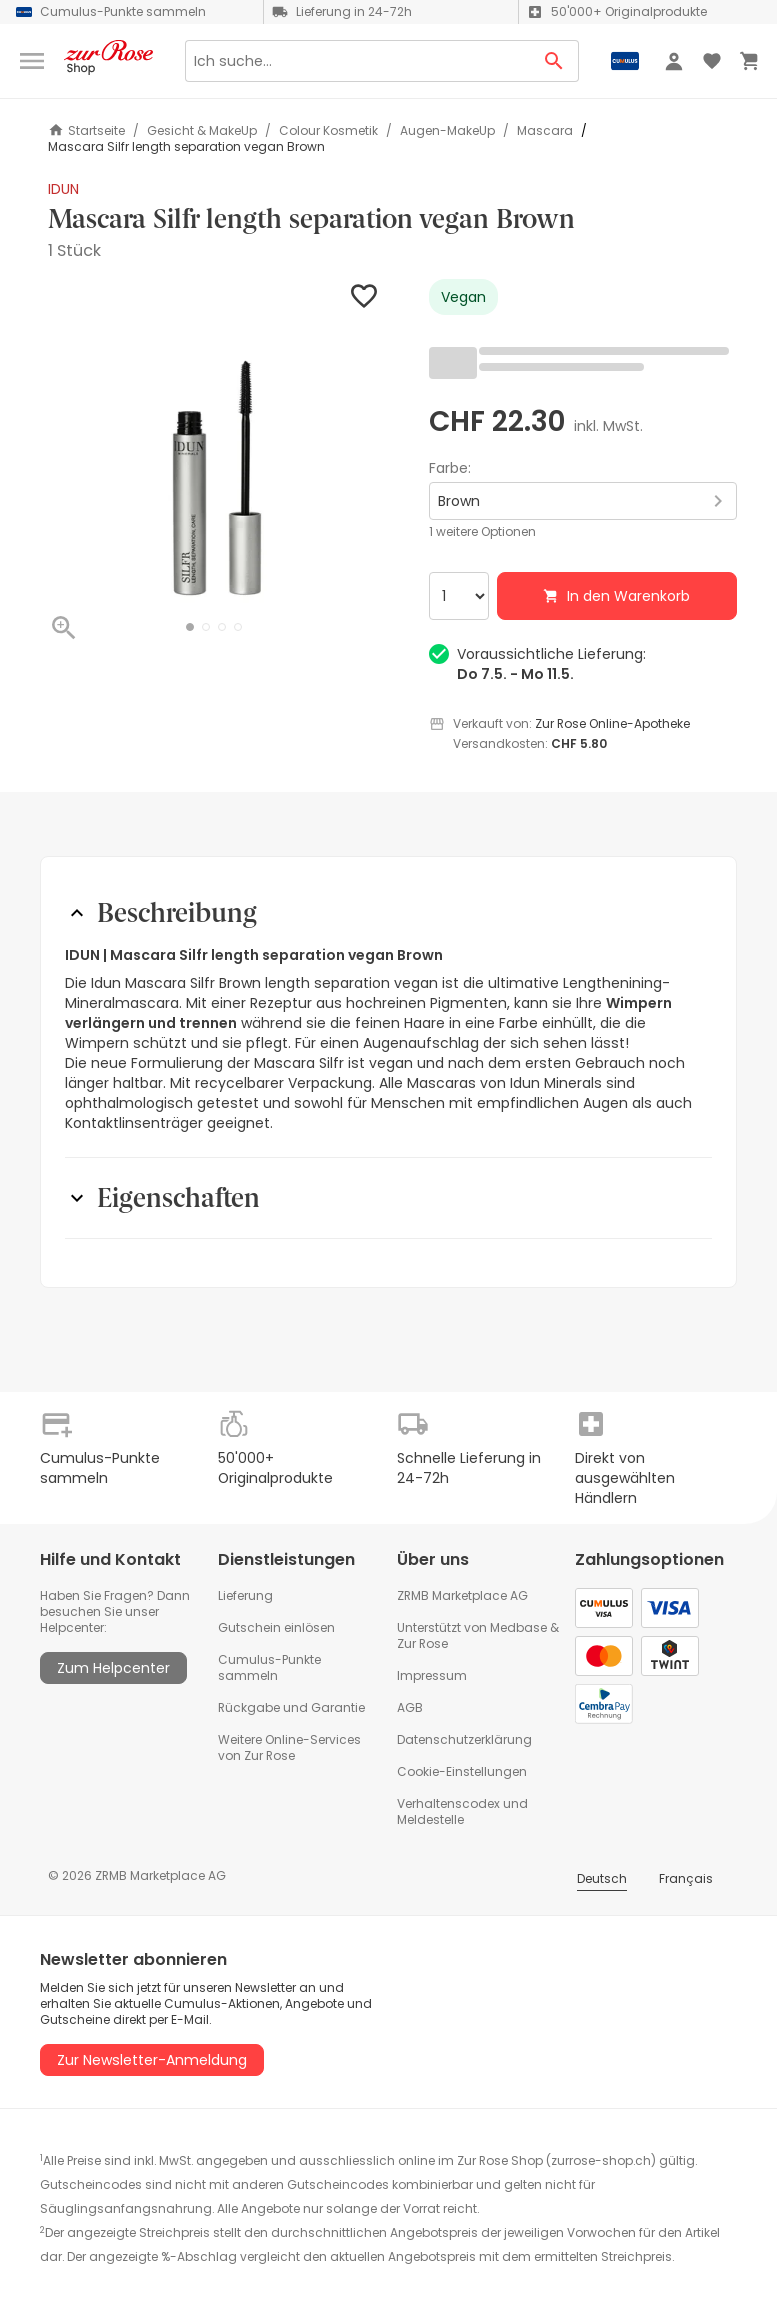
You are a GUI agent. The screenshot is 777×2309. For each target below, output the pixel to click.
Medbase (518, 1627)
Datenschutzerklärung (464, 1739)
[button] (190, 627)
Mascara (545, 131)
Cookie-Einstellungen (462, 1771)
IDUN (63, 189)
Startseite (86, 130)
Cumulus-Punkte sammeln (269, 1667)
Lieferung (245, 1595)
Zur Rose (422, 1643)
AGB (410, 1707)
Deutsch (602, 1878)
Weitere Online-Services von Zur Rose (289, 1747)
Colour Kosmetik (328, 131)
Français (686, 1878)
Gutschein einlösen (276, 1627)
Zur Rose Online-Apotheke (612, 723)
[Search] (357, 61)
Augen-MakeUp (447, 131)
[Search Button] (554, 61)
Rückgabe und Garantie (291, 1707)
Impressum (432, 1675)
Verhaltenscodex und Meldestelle (462, 1811)
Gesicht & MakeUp (202, 131)
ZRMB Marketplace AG (462, 1595)
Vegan (463, 297)
